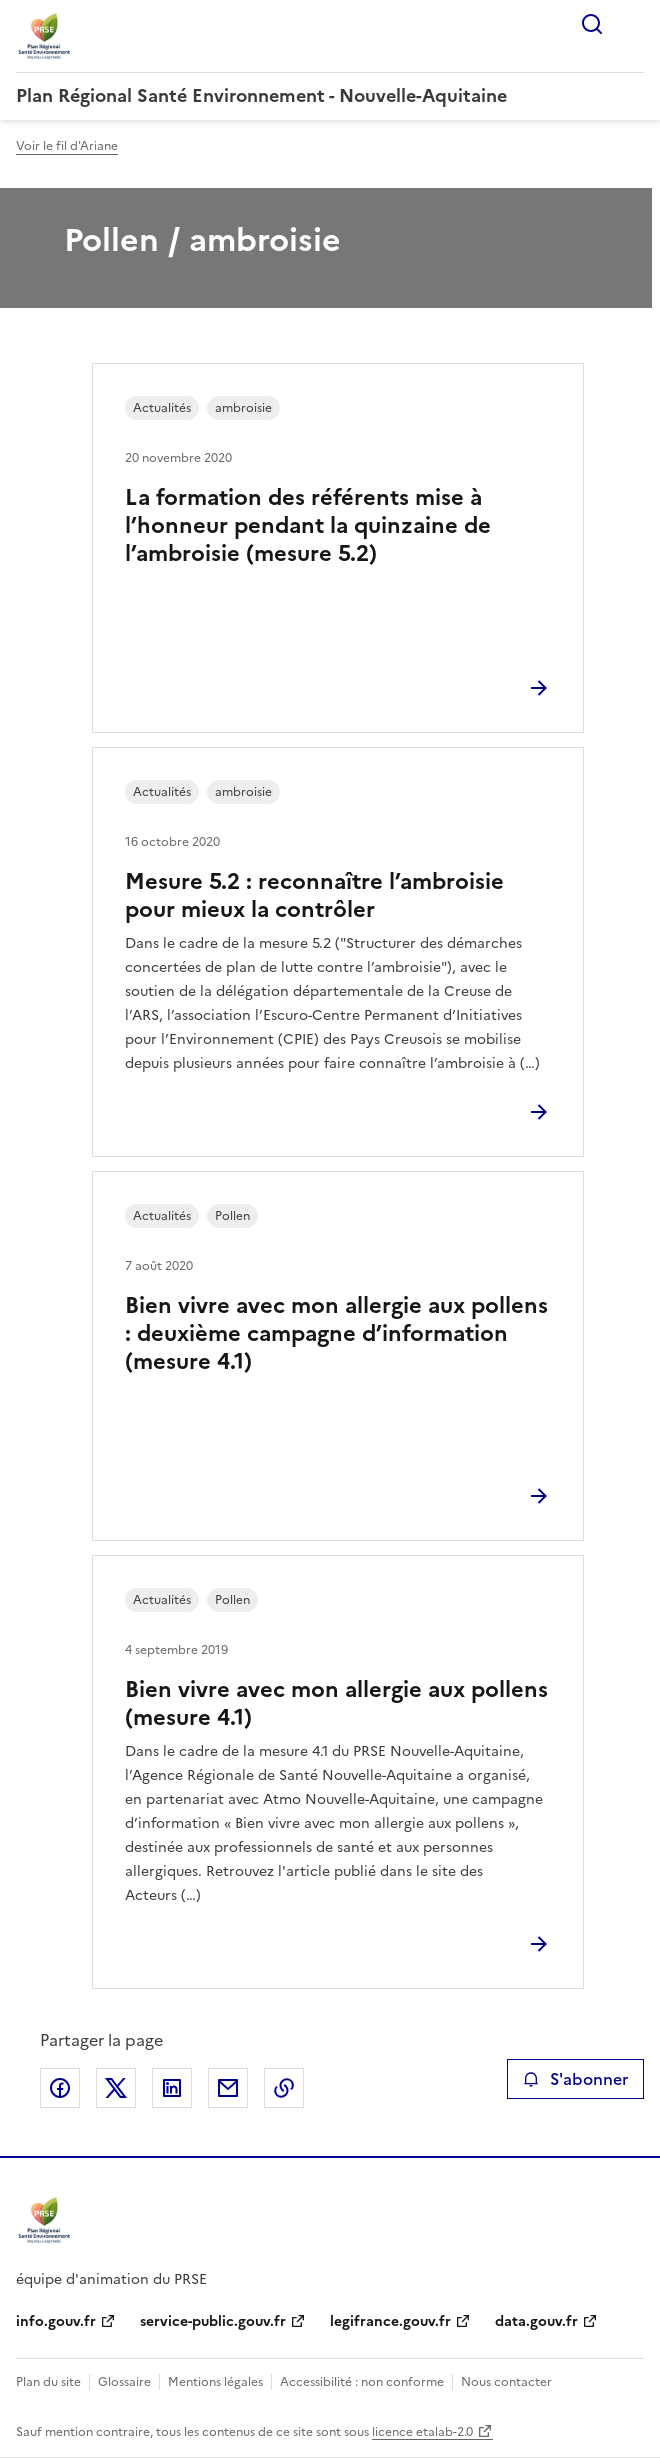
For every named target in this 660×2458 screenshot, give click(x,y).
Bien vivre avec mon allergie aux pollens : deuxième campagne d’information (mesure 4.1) (336, 1333)
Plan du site (48, 2382)
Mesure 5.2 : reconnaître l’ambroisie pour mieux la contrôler (314, 895)
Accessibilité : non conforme (362, 2382)
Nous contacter (506, 2382)
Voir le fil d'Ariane (67, 146)
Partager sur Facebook (60, 2088)
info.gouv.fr (56, 2321)
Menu (632, 24)
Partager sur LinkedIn (172, 2088)
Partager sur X (116, 2088)
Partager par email (228, 2088)
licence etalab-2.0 (422, 2432)
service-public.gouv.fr (213, 2321)
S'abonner (575, 2079)
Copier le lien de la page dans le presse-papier (284, 2088)
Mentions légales (215, 2382)
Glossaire (124, 2382)
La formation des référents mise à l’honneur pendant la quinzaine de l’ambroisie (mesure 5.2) (308, 525)
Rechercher (592, 24)
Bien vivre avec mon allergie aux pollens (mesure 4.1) (336, 1703)
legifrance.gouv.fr (390, 2321)
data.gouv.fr (536, 2321)
